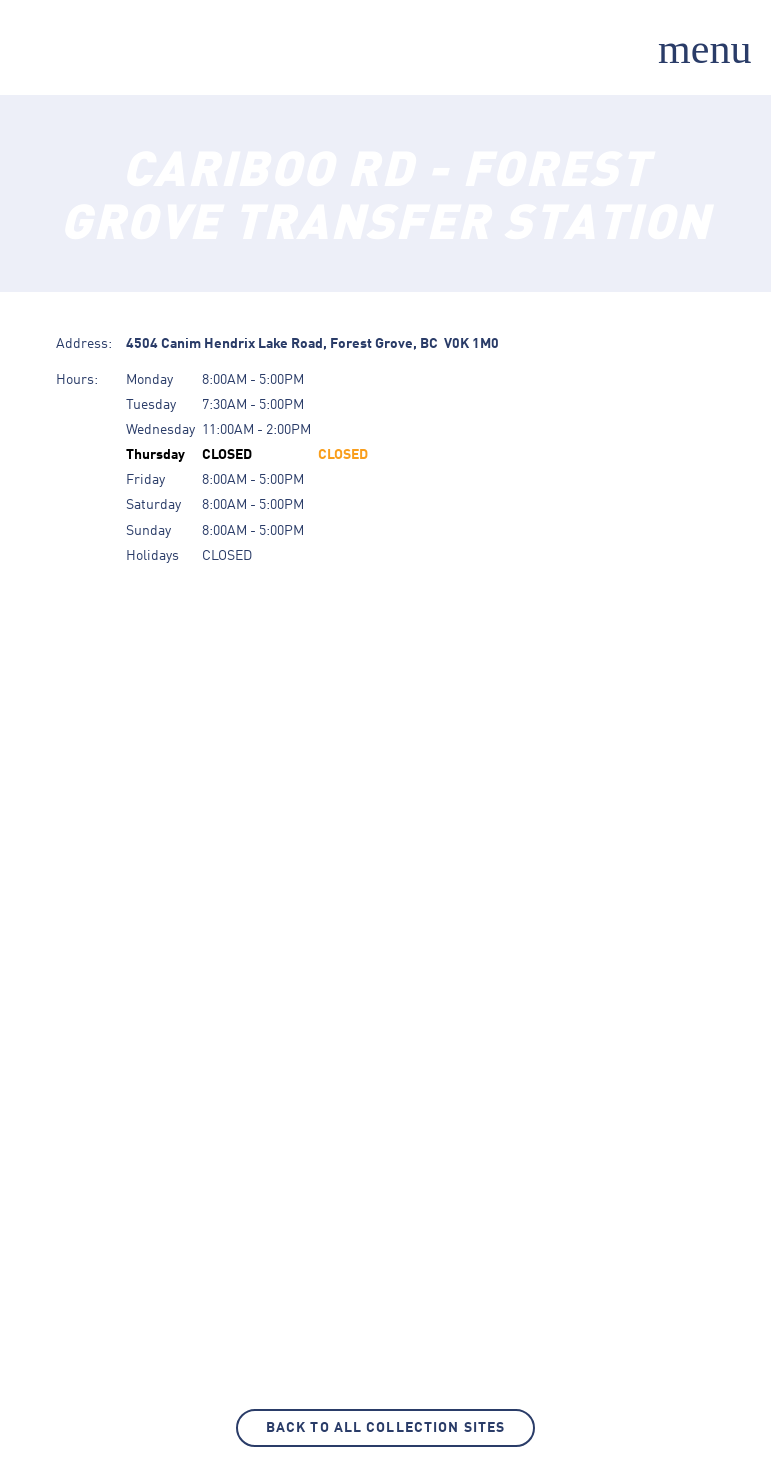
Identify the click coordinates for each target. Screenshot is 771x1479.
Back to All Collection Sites (385, 1428)
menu (704, 49)
